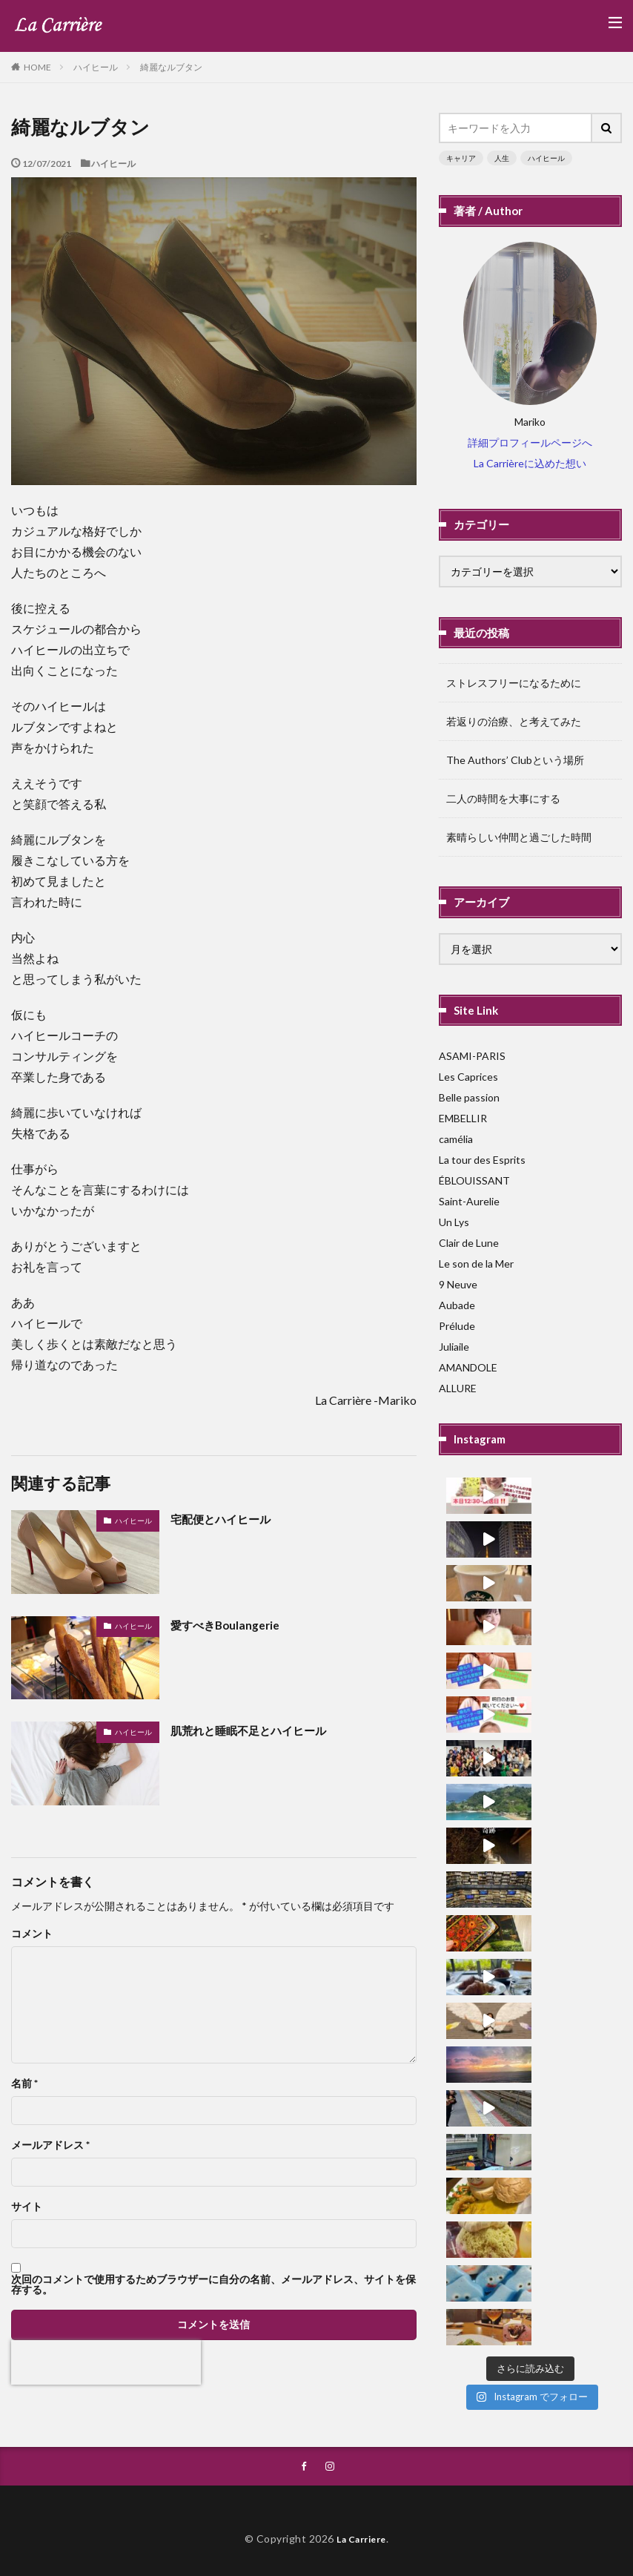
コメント (32, 1933)
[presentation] (106, 2362)
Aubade (457, 1305)
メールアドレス (50, 2145)
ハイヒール (95, 67)
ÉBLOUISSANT (474, 1180)
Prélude (457, 1326)
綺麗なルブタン (171, 67)
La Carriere (361, 2537)
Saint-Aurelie (469, 1201)
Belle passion (469, 1097)
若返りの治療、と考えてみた (513, 721)
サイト (26, 2206)
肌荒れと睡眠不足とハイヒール (253, 1730)
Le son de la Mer (476, 1263)
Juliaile (454, 1346)
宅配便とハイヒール (223, 1519)
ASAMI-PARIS (472, 1056)
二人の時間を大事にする (503, 798)
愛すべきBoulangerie (227, 1625)
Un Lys (454, 1222)
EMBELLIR (463, 1118)
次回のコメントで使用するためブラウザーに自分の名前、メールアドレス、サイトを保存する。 (213, 2284)
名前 (24, 2083)
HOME (37, 66)
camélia (456, 1139)
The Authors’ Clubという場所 (515, 760)
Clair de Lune (469, 1242)
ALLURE (458, 1388)
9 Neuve (458, 1284)
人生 (501, 158)
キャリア (461, 158)
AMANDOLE (468, 1367)
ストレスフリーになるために (513, 682)
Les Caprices (468, 1076)
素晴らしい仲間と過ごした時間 (518, 837)
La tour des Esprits (482, 1159)
